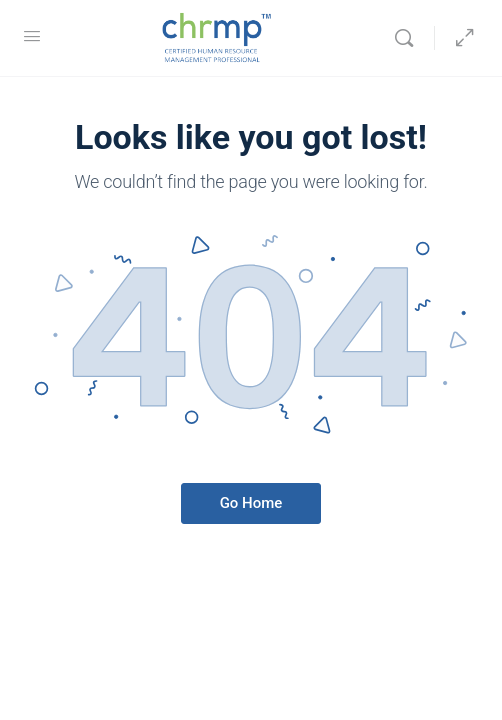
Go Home (251, 503)
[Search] (409, 38)
